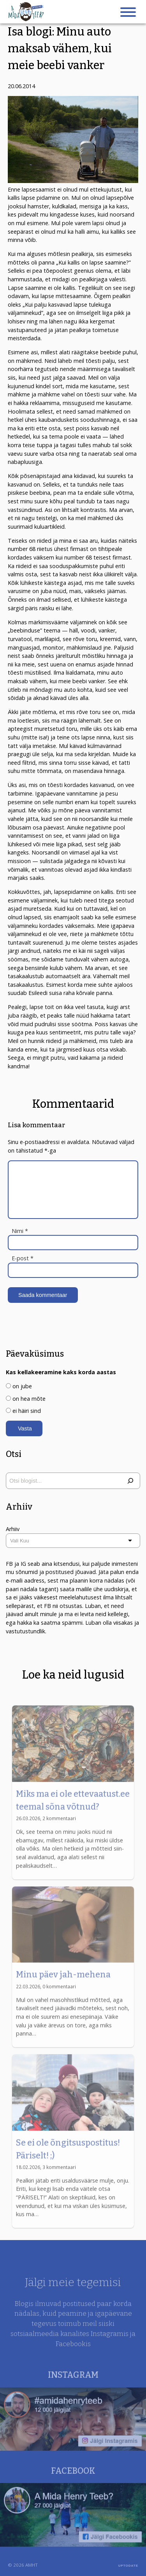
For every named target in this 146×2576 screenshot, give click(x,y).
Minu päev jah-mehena (63, 1985)
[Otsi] (130, 1481)
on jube (22, 1386)
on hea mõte (29, 1398)
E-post (22, 1258)
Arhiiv (12, 1529)
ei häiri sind (26, 1410)
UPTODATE (128, 2565)
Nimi (20, 1231)
